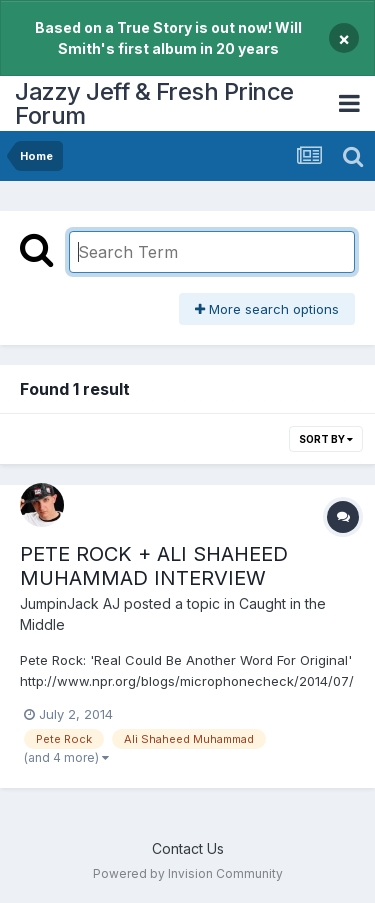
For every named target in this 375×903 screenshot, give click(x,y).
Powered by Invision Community (188, 873)
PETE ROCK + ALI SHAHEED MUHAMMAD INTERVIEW (154, 566)
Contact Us (188, 848)
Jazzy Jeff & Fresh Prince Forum (154, 103)
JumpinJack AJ (70, 603)
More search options (267, 309)
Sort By (326, 439)
